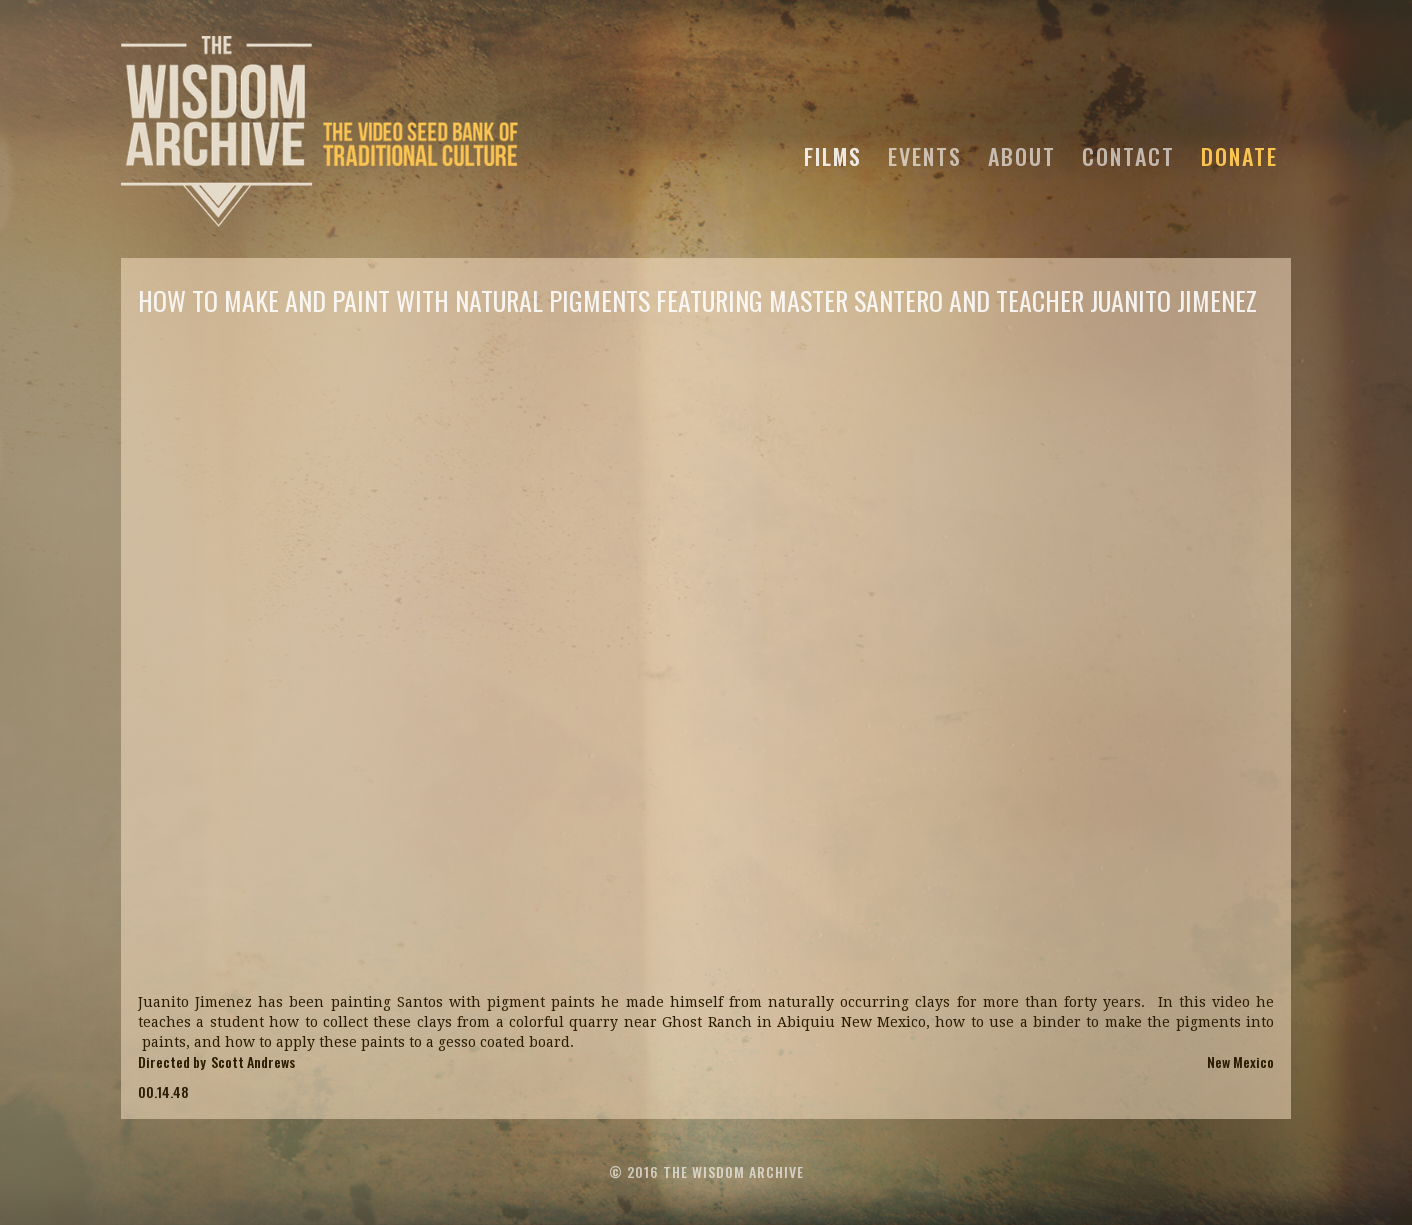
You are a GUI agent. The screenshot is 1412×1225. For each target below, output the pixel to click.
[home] (321, 129)
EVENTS (925, 153)
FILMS (833, 153)
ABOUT (1022, 153)
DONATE (1239, 153)
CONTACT (1128, 153)
